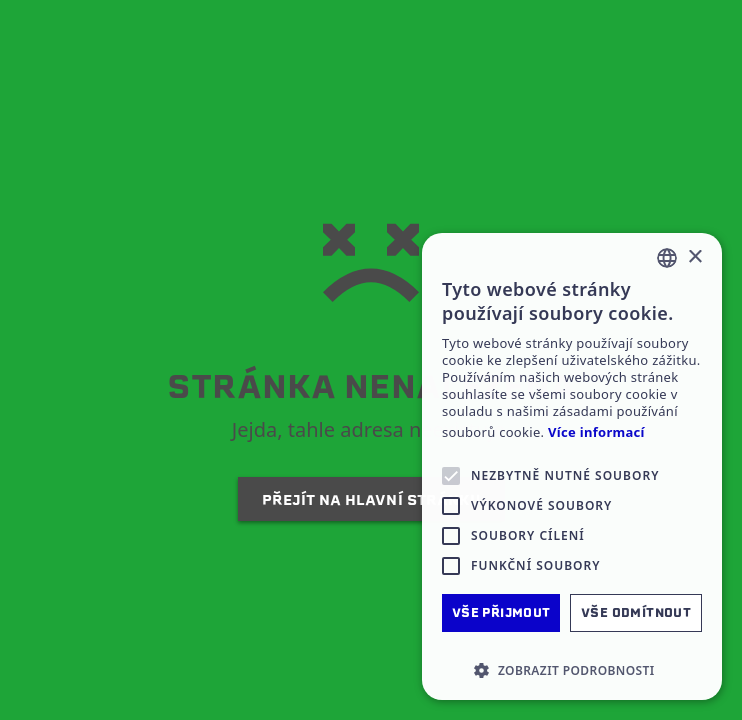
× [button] (694, 257)
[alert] (572, 466)
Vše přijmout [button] (501, 612)
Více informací (596, 432)
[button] (572, 670)
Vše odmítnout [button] (636, 612)
